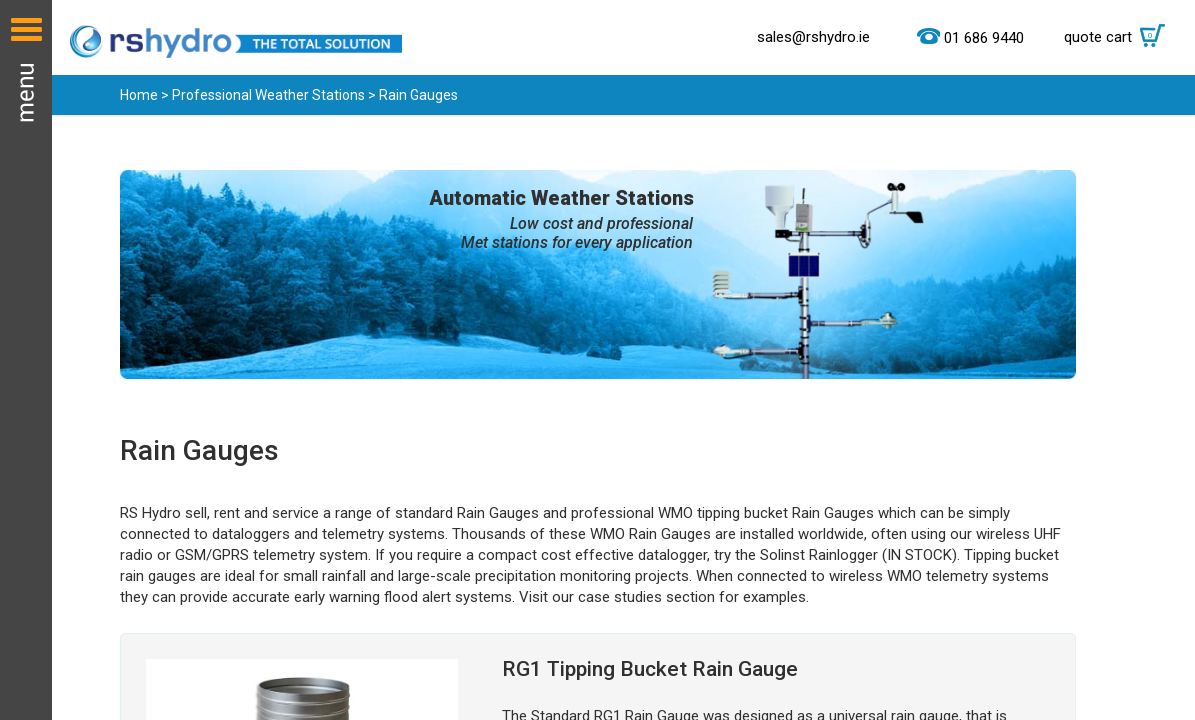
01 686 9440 (984, 38)
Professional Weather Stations (268, 95)
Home (139, 95)
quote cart (1119, 37)
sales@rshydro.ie (813, 37)
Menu (26, 360)
